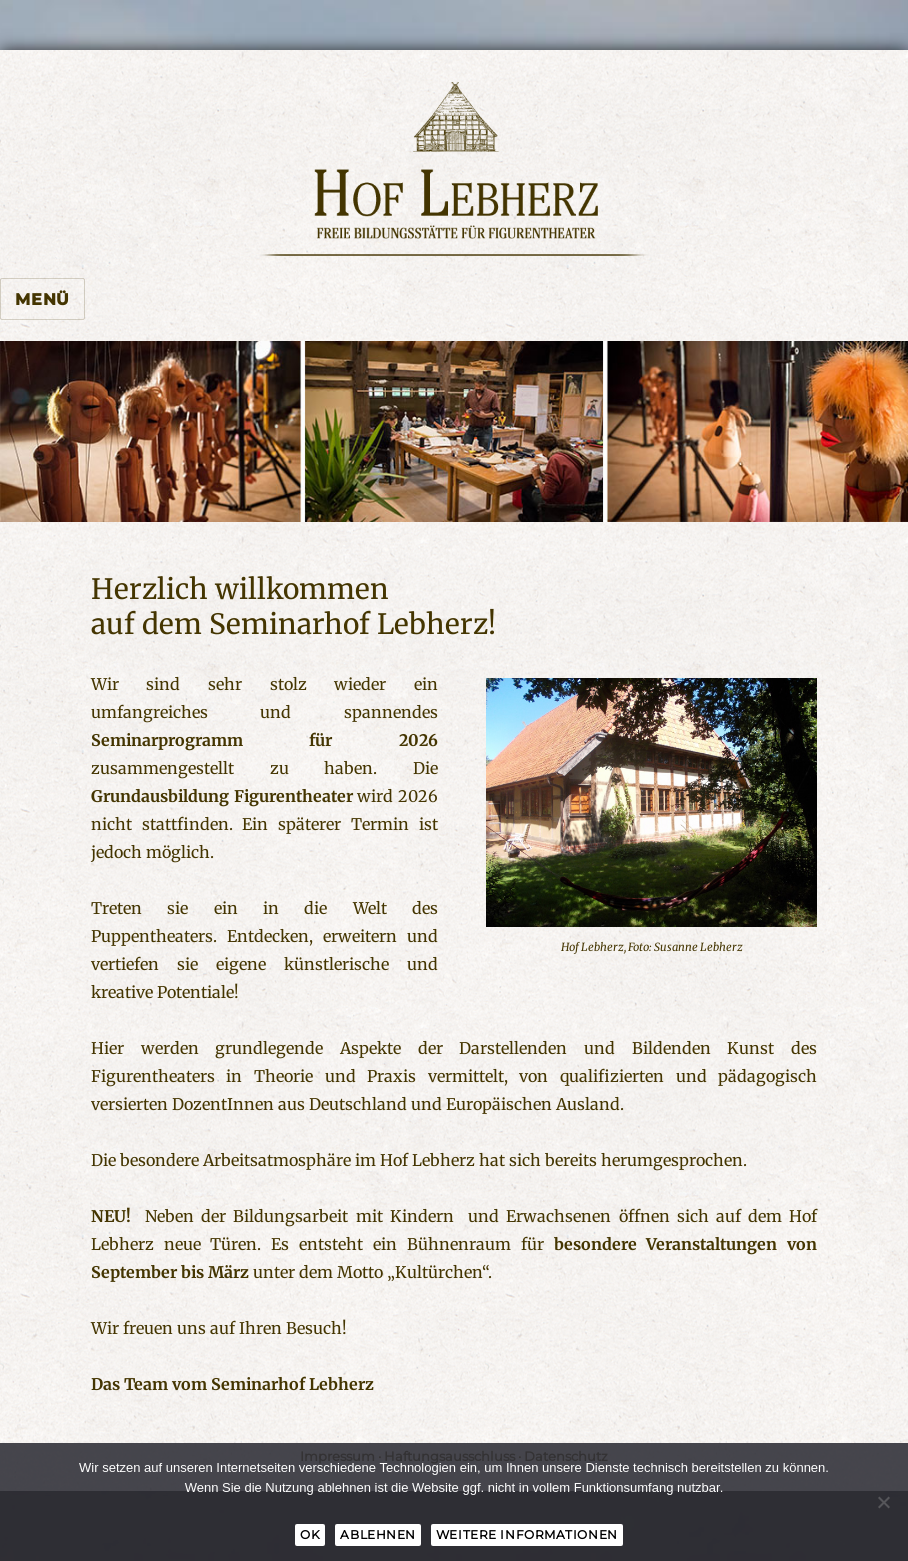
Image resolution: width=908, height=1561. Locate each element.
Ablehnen (378, 1534)
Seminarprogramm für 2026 (264, 740)
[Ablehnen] (883, 1502)
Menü (42, 299)
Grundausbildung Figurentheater (222, 796)
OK (310, 1534)
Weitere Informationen (527, 1534)
